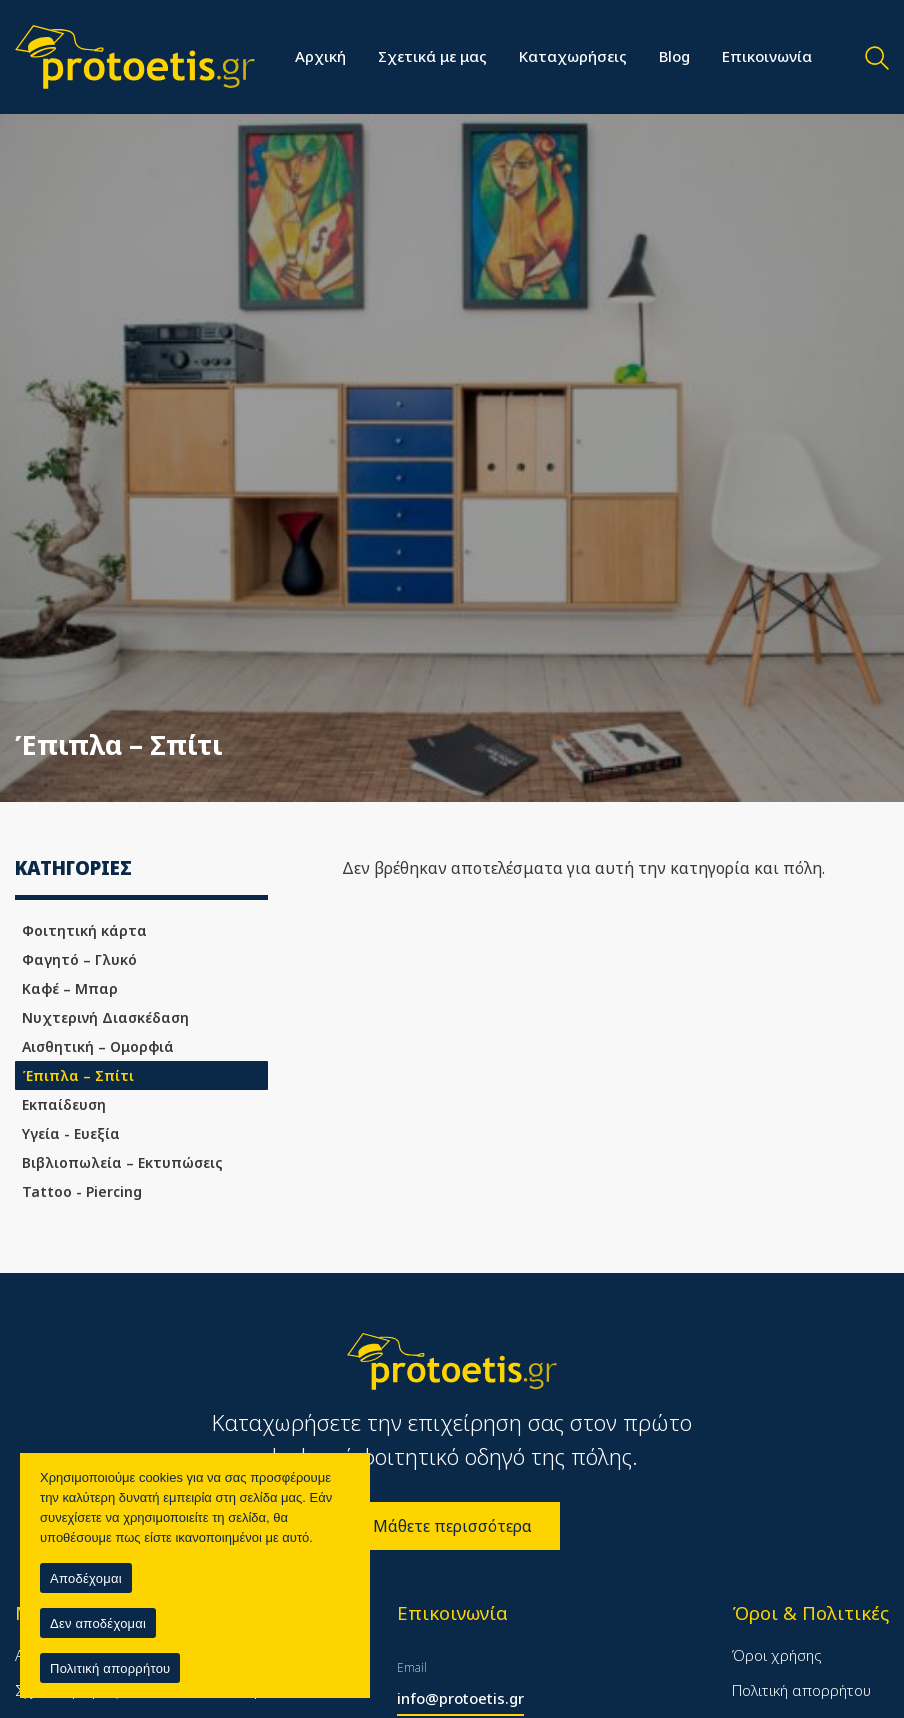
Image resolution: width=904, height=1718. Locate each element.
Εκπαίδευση (64, 1104)
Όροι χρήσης (776, 1655)
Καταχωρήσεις (573, 56)
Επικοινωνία (767, 56)
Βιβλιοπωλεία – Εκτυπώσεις (122, 1162)
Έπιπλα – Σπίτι (78, 1075)
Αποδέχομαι (86, 1578)
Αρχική (320, 56)
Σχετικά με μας (432, 56)
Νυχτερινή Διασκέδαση (105, 1017)
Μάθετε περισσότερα (452, 1526)
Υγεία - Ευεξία (71, 1133)
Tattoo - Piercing (82, 1191)
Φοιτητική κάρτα (84, 930)
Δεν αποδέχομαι (98, 1623)
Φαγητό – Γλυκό (79, 959)
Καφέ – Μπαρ (70, 988)
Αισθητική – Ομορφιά (98, 1046)
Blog (674, 56)
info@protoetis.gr (460, 1698)
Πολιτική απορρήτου (801, 1690)
